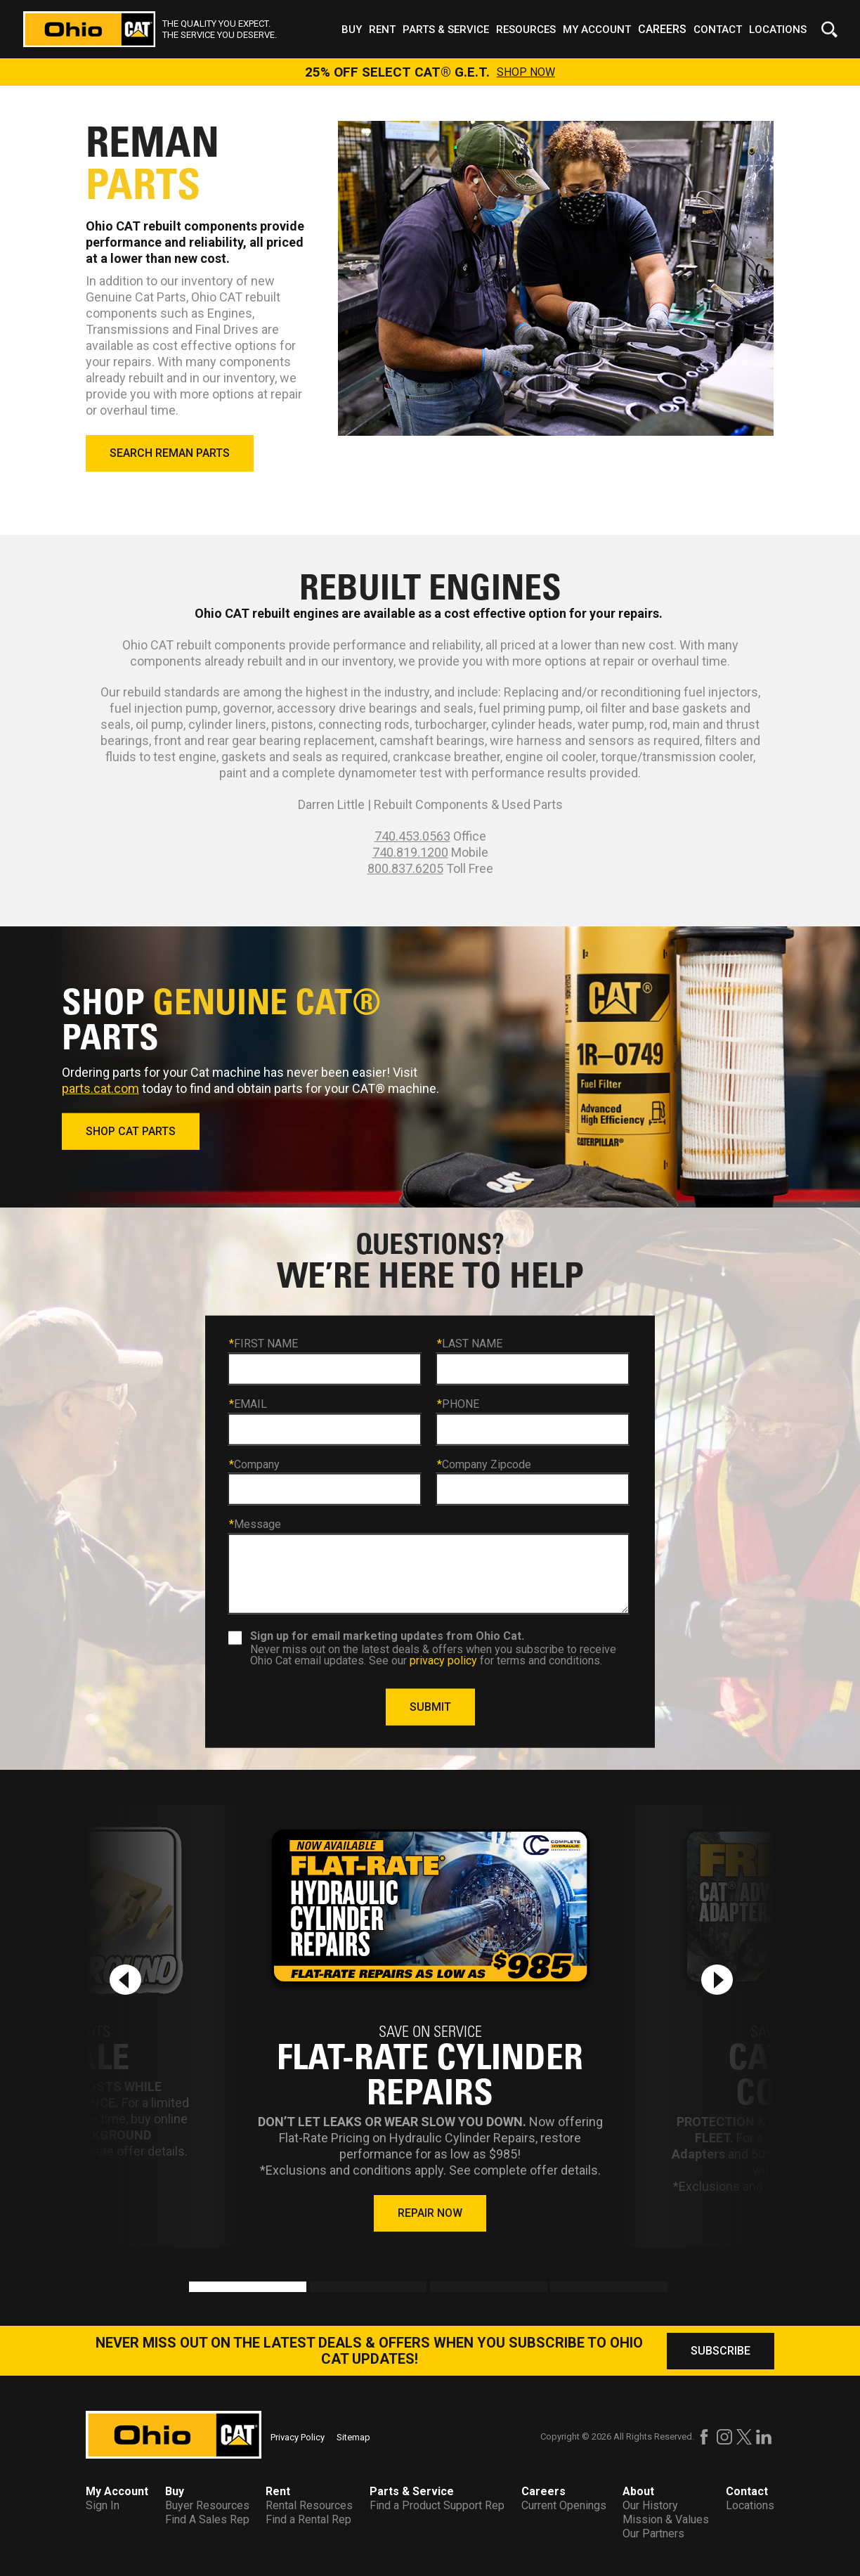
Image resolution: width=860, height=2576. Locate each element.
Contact (717, 29)
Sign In (102, 2505)
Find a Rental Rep (308, 2519)
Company (254, 1464)
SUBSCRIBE (720, 2350)
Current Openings (563, 2505)
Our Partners (653, 2533)
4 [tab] (557, 2288)
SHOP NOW (526, 72)
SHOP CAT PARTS (131, 1130)
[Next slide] (716, 1980)
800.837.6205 (405, 868)
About (638, 2491)
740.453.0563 (412, 836)
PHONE (458, 1404)
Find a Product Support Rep (437, 2505)
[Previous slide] (125, 1980)
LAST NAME (469, 1344)
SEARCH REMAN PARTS (170, 453)
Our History (650, 2505)
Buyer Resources (207, 2505)
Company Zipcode (484, 1464)
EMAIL (248, 1404)
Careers (662, 29)
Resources (526, 29)
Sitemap (353, 2437)
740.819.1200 (410, 852)
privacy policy (443, 1659)
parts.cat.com (100, 1087)
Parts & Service (446, 29)
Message (255, 1524)
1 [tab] (196, 2288)
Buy (351, 29)
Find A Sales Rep (207, 2519)
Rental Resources (309, 2505)
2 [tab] (317, 2288)
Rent (382, 29)
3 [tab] (437, 2288)
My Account (597, 29)
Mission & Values (666, 2519)
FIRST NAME (263, 1344)
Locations (778, 29)
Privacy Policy (298, 2437)
